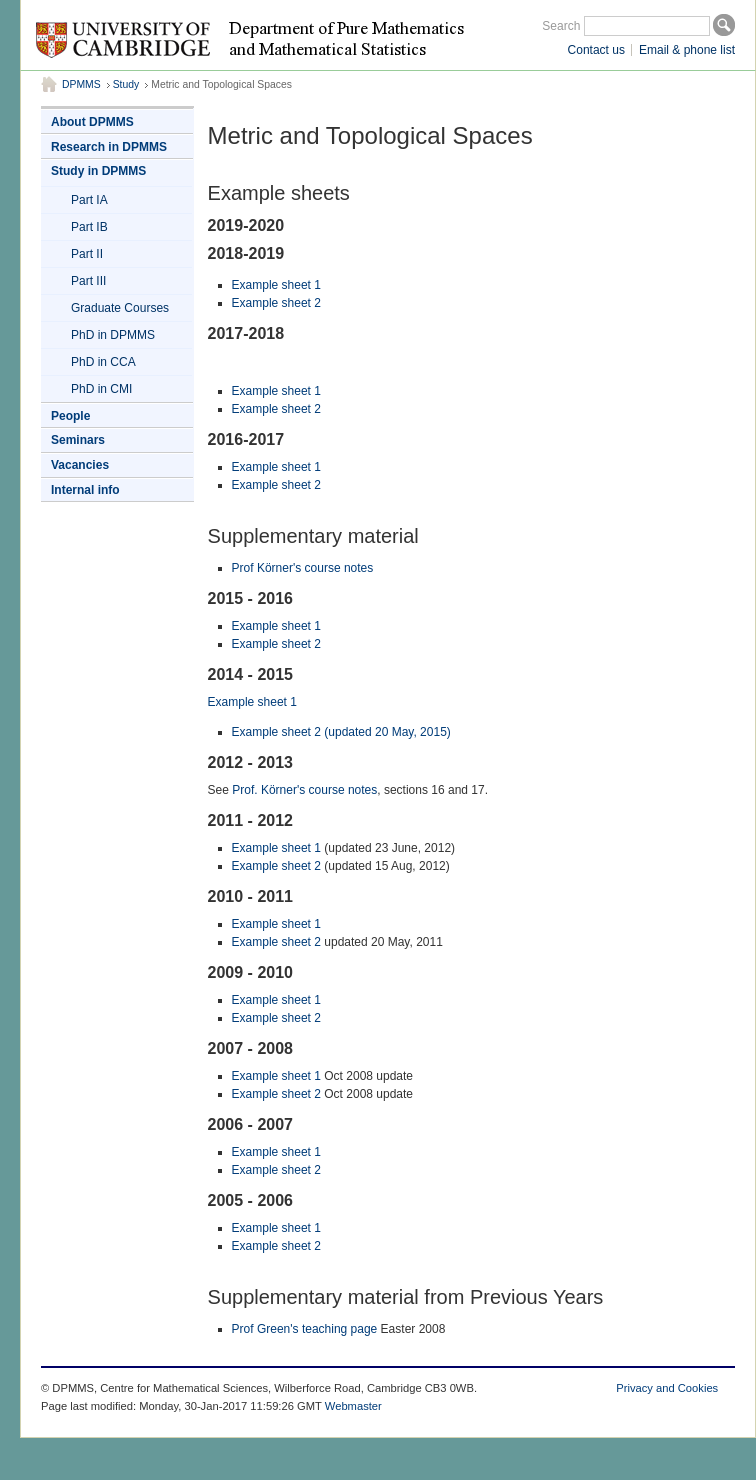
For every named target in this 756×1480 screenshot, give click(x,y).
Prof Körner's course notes (303, 568)
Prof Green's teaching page (305, 1329)
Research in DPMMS (109, 147)
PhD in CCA (103, 362)
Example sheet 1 (276, 285)
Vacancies (80, 465)
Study (126, 84)
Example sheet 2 (276, 303)
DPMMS (81, 84)
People (70, 416)
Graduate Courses (120, 308)
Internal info (85, 490)
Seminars (78, 440)
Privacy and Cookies (667, 1388)
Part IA (89, 200)
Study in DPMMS (98, 171)
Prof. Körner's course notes (304, 790)
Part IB (89, 227)
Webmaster (353, 1406)
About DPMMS (92, 122)
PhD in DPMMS (113, 335)
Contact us (596, 50)
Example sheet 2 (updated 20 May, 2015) (341, 732)
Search (561, 26)
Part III (88, 281)
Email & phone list (687, 50)
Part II (87, 254)
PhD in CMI (101, 389)
